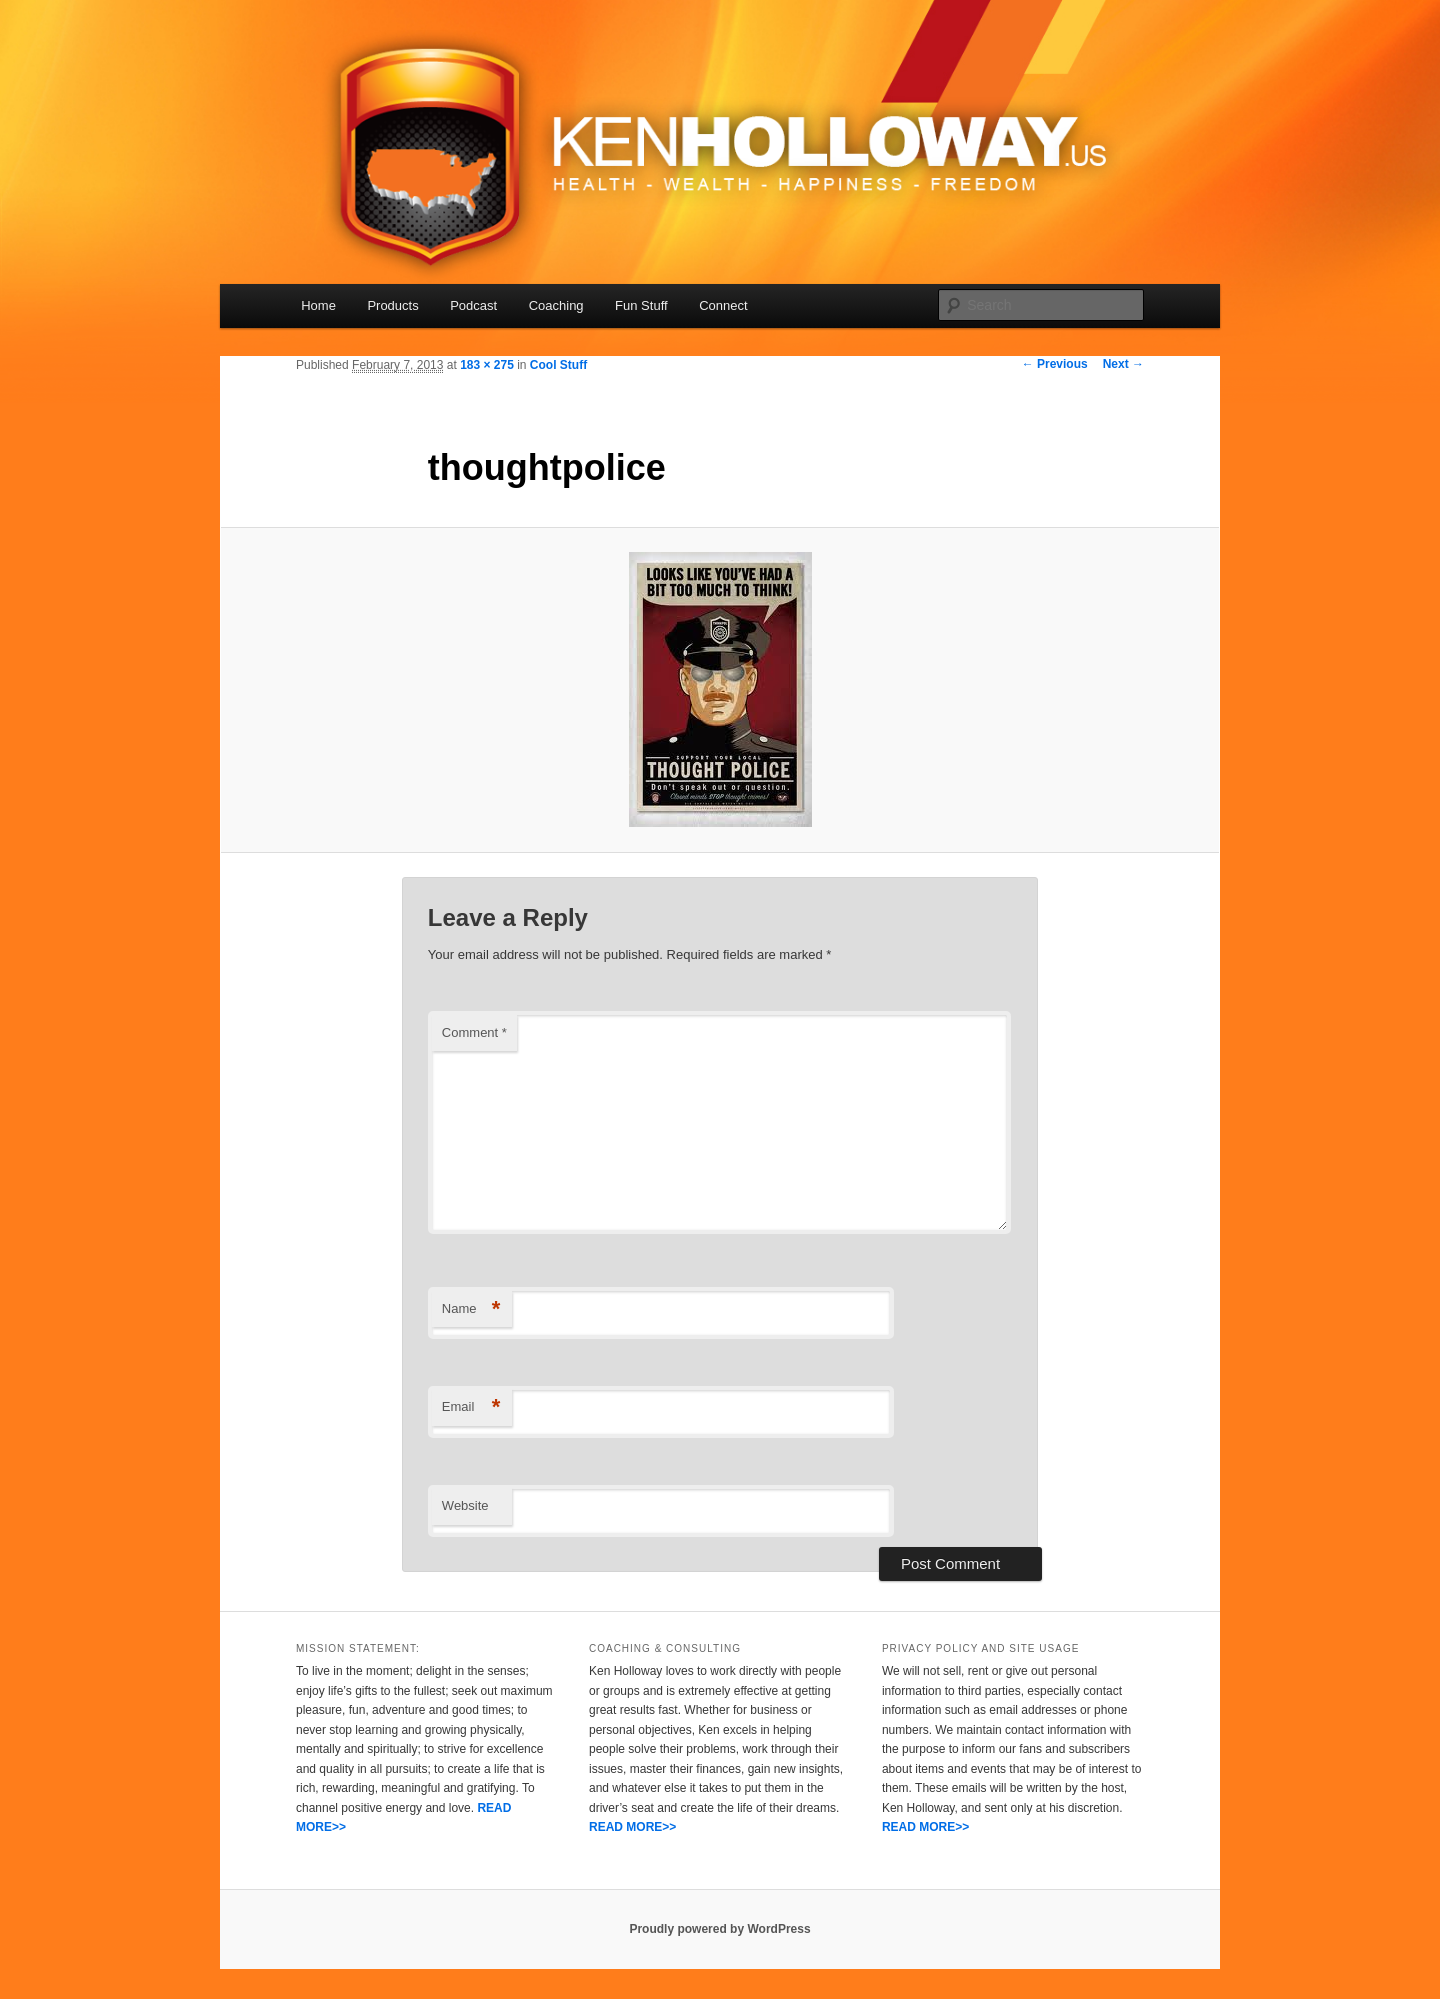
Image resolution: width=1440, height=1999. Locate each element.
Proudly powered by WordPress (719, 1929)
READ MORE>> (632, 1827)
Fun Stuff (641, 305)
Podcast (473, 305)
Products (392, 305)
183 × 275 (487, 365)
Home (318, 305)
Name (471, 1309)
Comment (474, 1032)
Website (465, 1505)
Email (471, 1407)
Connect (723, 305)
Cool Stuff (558, 365)
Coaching (556, 305)
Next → (1123, 364)
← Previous (1055, 364)
